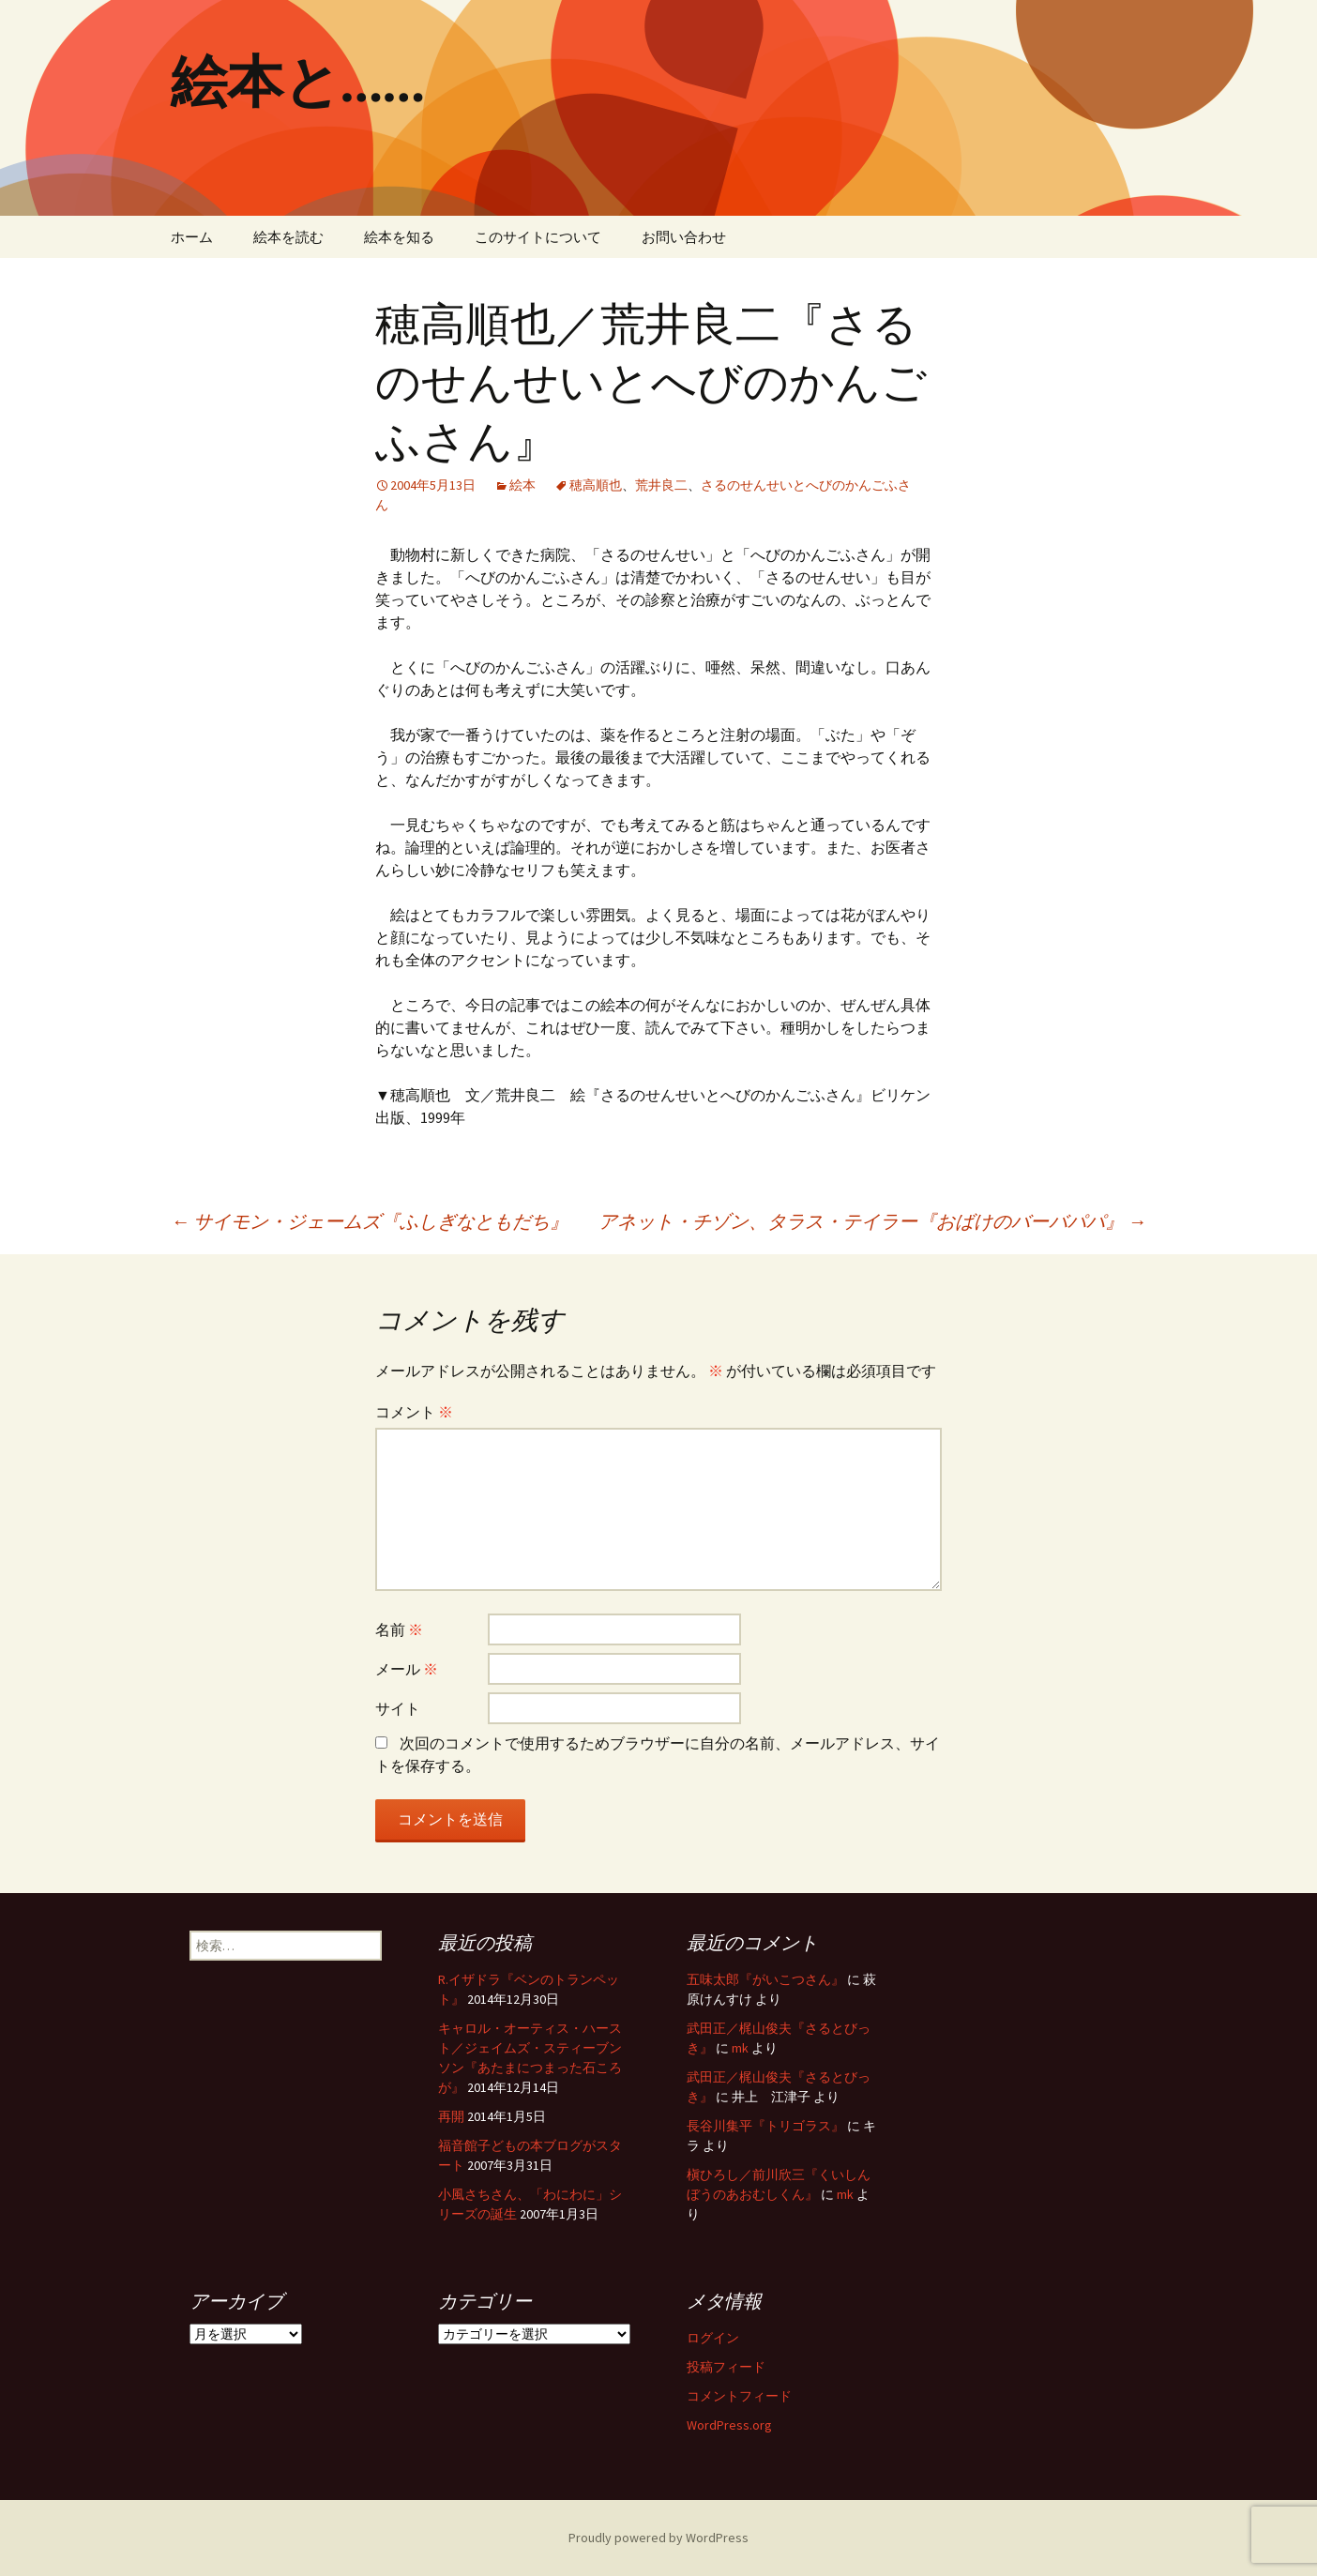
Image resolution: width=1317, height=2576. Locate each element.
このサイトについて (538, 237)
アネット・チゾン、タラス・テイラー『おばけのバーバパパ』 (872, 1221)
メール (406, 1668)
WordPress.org (729, 2425)
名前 (399, 1629)
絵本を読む (288, 237)
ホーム (192, 237)
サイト (397, 1708)
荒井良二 (661, 485)
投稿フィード (726, 2366)
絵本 (522, 485)
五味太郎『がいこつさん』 (765, 1979)
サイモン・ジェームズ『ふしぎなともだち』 (369, 1221)
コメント (414, 1411)
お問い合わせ (684, 237)
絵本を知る (399, 237)
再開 (451, 2116)
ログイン (713, 2337)
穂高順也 (595, 485)
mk (740, 2047)
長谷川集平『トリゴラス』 (765, 2125)
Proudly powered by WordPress (658, 2537)
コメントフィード (739, 2395)
